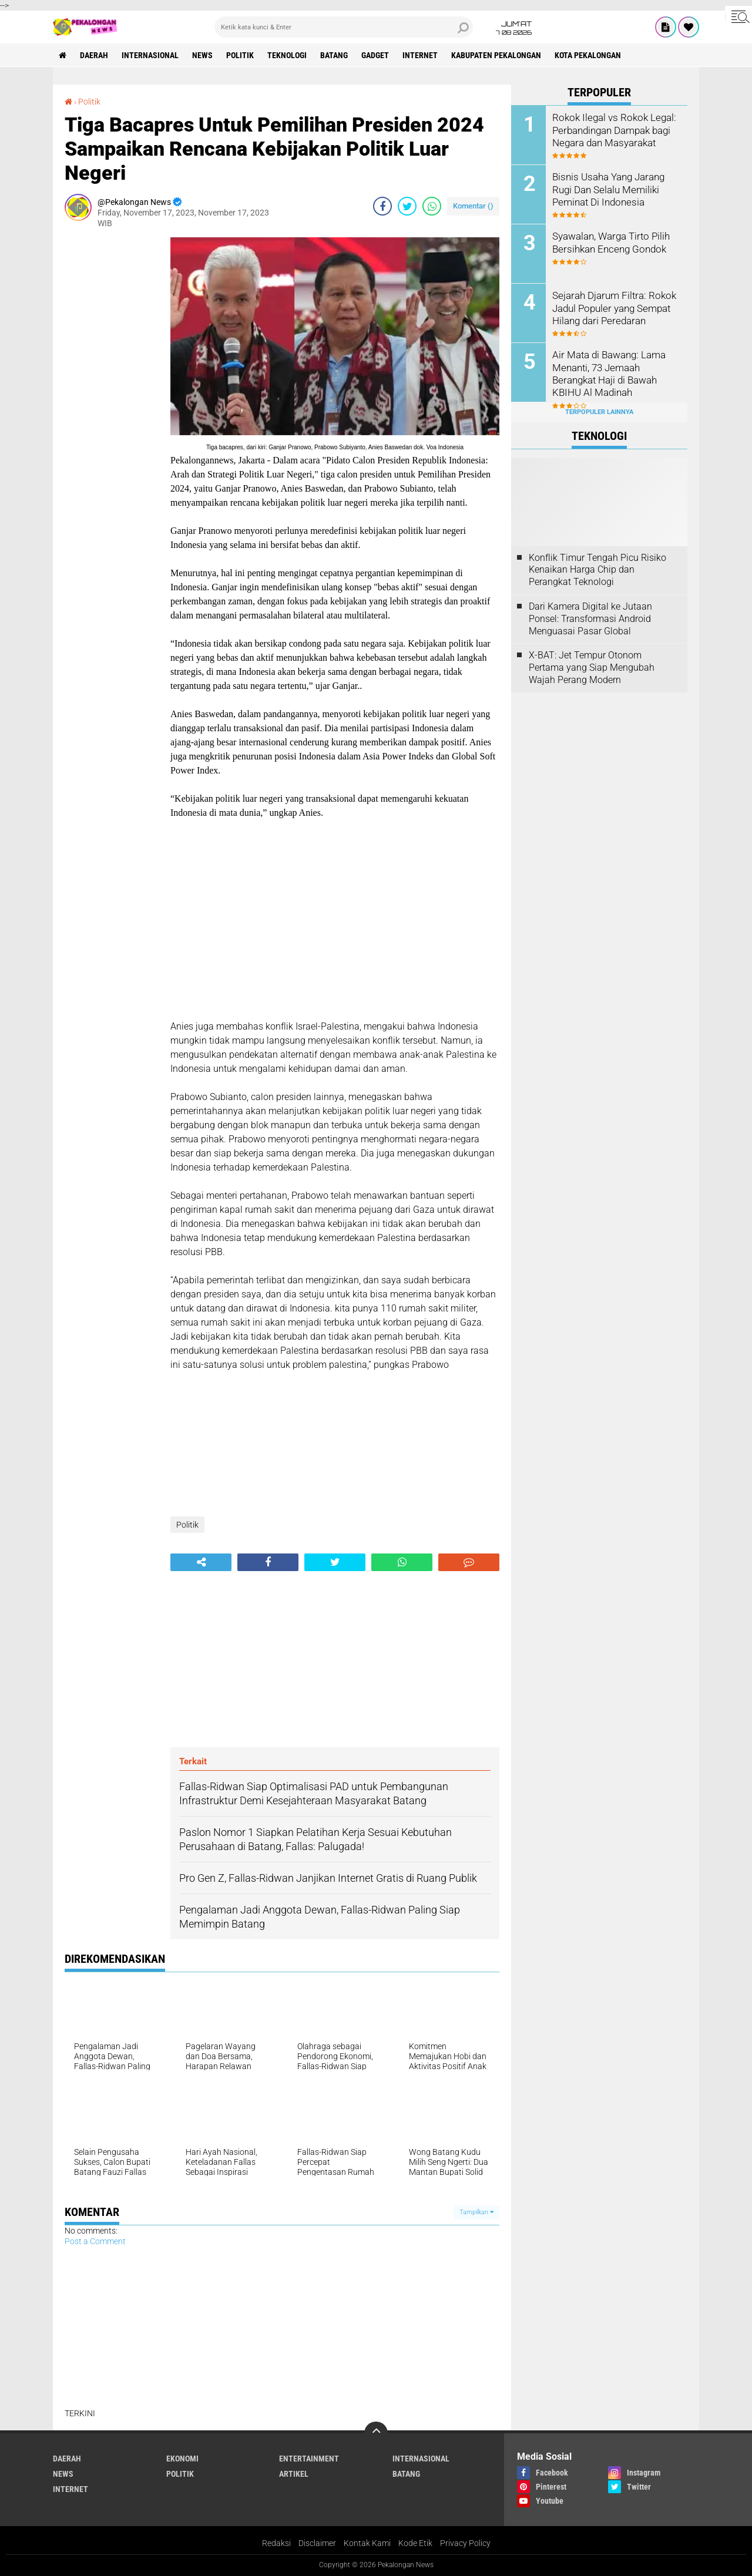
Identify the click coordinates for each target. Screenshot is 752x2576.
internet (420, 55)
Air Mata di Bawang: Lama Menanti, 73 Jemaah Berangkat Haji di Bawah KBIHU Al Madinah (607, 372)
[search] (343, 27)
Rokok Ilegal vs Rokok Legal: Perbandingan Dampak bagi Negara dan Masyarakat (610, 129)
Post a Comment (95, 2241)
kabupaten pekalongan (496, 55)
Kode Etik (415, 2543)
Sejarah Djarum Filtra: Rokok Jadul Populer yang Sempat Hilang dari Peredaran (610, 307)
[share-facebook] (382, 206)
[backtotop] (376, 2433)
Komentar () (473, 205)
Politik (240, 55)
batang (334, 55)
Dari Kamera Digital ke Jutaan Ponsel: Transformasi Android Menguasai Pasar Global (590, 619)
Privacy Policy (465, 2543)
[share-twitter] (407, 206)
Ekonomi (182, 2458)
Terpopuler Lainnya (599, 412)
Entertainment (309, 2458)
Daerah (94, 55)
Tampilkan (476, 2212)
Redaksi (276, 2543)
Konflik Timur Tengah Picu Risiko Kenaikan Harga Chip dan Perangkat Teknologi (597, 570)
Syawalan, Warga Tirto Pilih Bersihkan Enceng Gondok (609, 242)
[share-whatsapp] (431, 206)
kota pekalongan (588, 55)
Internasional (150, 55)
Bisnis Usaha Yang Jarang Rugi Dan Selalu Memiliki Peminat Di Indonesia (607, 189)
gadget (375, 55)
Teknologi (287, 55)
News (202, 55)
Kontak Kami (367, 2543)
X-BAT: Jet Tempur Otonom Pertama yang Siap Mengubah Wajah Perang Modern (591, 667)
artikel (293, 2474)
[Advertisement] (112, 413)
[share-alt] (200, 1562)
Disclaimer (317, 2543)
